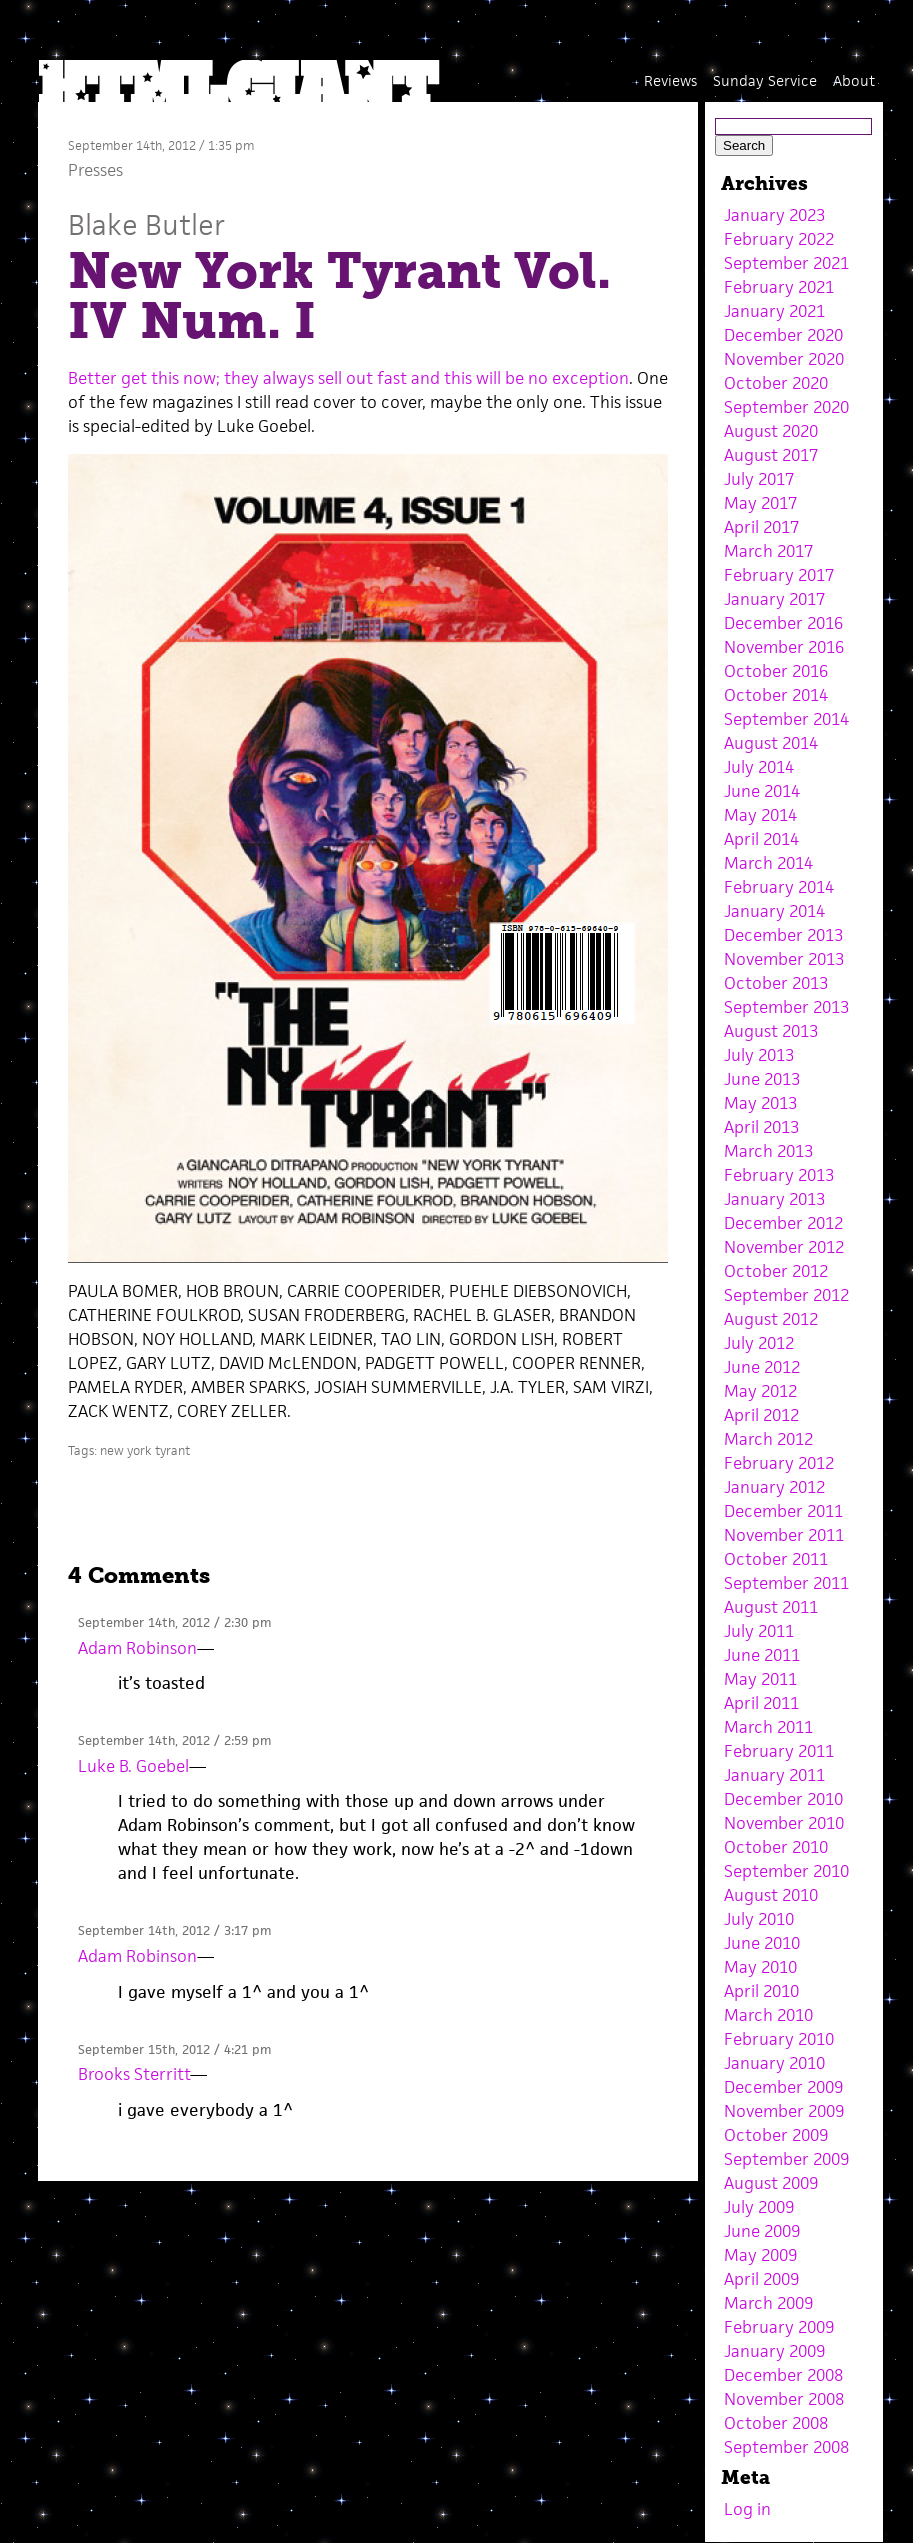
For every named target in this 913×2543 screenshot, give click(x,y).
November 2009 (784, 2111)
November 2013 (784, 959)
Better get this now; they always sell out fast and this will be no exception (348, 378)
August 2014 (771, 743)
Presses (95, 170)
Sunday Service (765, 80)
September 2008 (786, 2447)
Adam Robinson (137, 1648)
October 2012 (776, 1271)
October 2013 (776, 983)
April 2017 (761, 527)
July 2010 (759, 1919)
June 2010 (762, 1943)
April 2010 (761, 1991)
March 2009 (768, 2303)
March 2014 (768, 863)
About (854, 80)
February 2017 (779, 575)
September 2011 (786, 1583)
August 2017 (771, 455)
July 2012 (759, 1343)
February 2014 (779, 887)
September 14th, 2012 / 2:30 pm (174, 1622)
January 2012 (774, 1487)
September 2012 (786, 1295)
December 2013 (783, 935)
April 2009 (761, 2279)
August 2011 (771, 1607)
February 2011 (779, 1751)
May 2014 (760, 815)
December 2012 (783, 1223)
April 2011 (761, 1703)
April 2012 (761, 1415)
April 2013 (761, 1127)
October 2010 (776, 1847)
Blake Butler (146, 224)
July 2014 (759, 767)
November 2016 (784, 647)
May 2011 (760, 1679)
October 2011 (776, 1559)
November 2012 (784, 1247)
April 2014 (761, 839)
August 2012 (771, 1319)
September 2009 (786, 2159)
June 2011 (762, 1655)
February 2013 (779, 1175)
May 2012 (760, 1391)
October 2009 (776, 2135)
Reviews (670, 80)
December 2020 (783, 335)
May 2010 (760, 1967)
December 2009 (783, 2087)
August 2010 (771, 1895)
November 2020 (784, 359)
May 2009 (760, 2255)
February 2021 (779, 287)
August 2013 (771, 1031)
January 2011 (774, 1775)
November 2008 (784, 2399)
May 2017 (760, 503)
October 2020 (776, 383)
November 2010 (784, 1823)
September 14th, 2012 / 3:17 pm (174, 1930)
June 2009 (762, 2231)
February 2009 (779, 2327)
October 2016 (776, 671)
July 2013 (759, 1055)
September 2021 (786, 263)
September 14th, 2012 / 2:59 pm (174, 1740)
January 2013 (774, 1199)
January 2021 (774, 311)
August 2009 (771, 2183)
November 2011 (784, 1535)
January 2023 (774, 215)
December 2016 (783, 623)
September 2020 (786, 407)
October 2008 (776, 2423)
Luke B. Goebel (133, 1766)
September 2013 (786, 1007)
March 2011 (768, 1727)
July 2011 (759, 1631)
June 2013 (762, 1079)
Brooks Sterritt (134, 2074)
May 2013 (760, 1103)
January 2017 (774, 599)
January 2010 (774, 2063)
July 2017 (759, 479)
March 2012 (768, 1439)
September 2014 (786, 719)
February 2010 (779, 2039)
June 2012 (762, 1367)
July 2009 (759, 2207)
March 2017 (768, 551)
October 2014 (776, 695)
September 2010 (786, 1871)
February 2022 (779, 239)
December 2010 (783, 1799)
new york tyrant (145, 1450)
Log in (747, 2509)
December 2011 (783, 1511)
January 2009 (774, 2351)
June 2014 (762, 791)
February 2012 (779, 1463)
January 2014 (774, 911)
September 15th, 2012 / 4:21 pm (174, 2049)
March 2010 (768, 2015)
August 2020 (771, 431)
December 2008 (783, 2375)
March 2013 (768, 1151)
